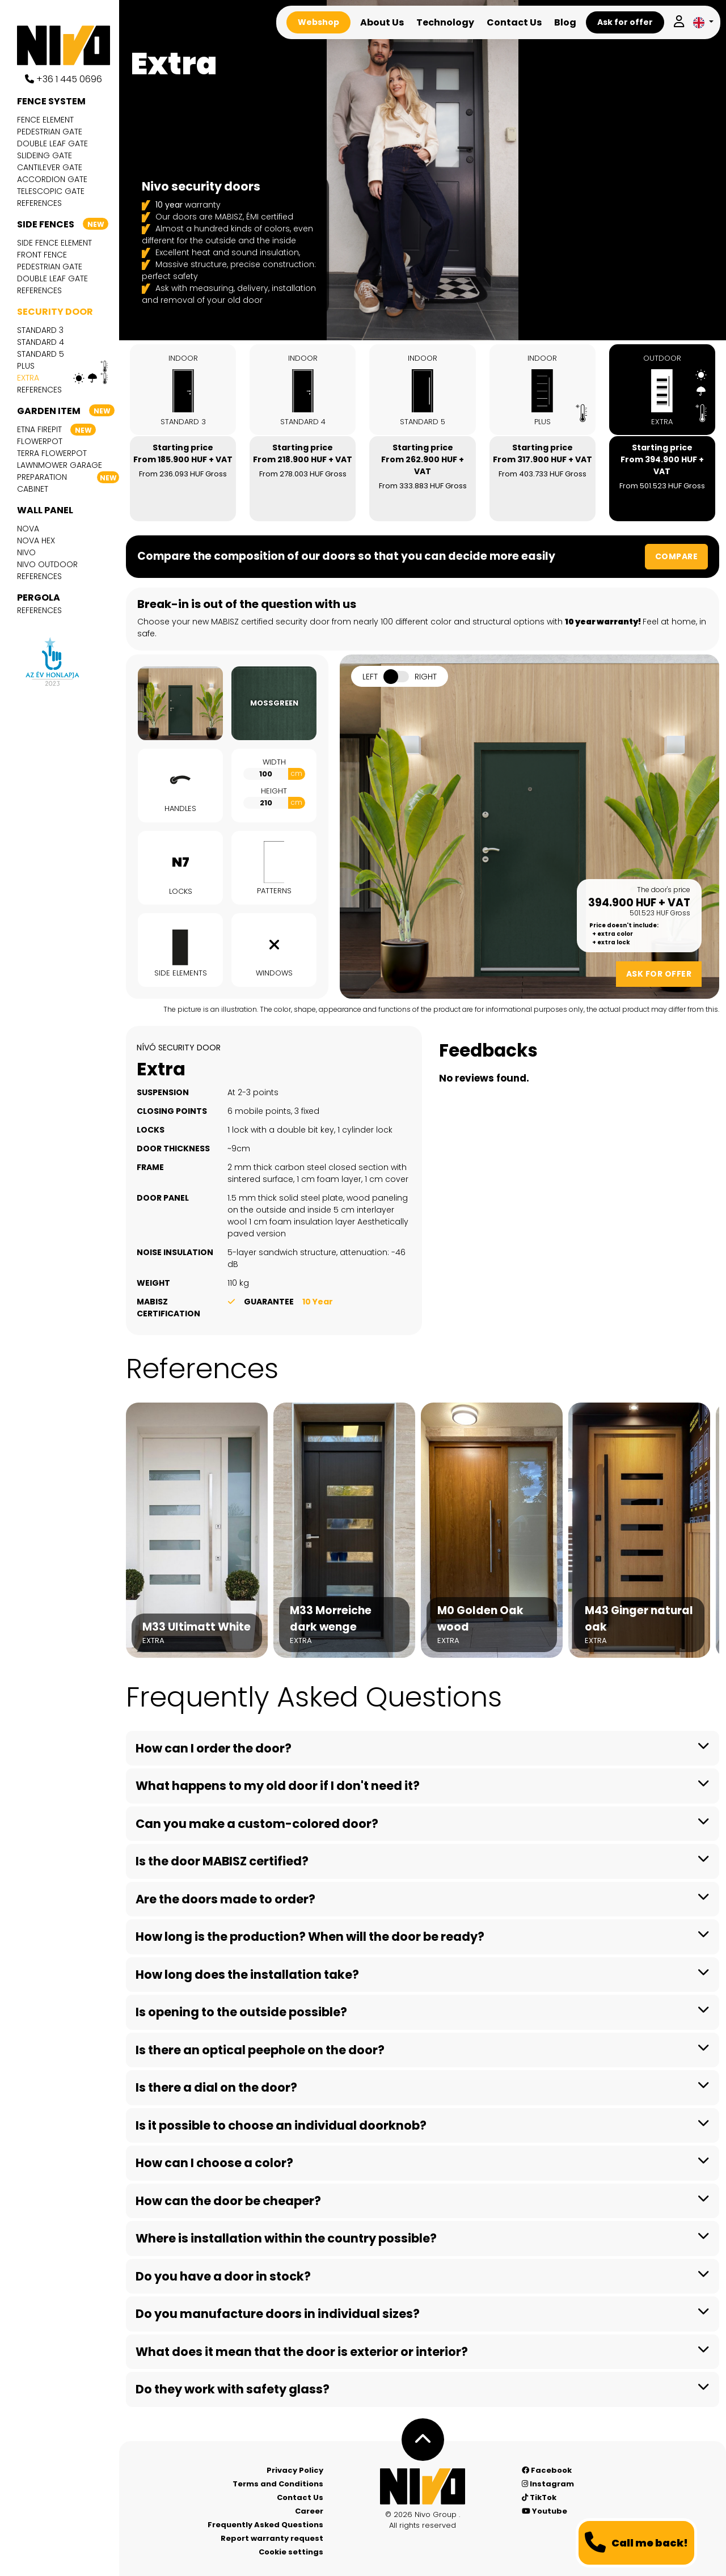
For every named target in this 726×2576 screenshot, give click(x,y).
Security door (55, 311)
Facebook (547, 2470)
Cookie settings (291, 2552)
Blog (565, 22)
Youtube (544, 2511)
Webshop (318, 22)
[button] (703, 22)
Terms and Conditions (278, 2483)
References (39, 203)
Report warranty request (272, 2538)
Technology (445, 22)
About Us (382, 22)
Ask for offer (625, 22)
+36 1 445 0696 (63, 79)
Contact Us (514, 22)
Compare (676, 556)
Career (309, 2511)
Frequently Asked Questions (265, 2524)
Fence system (51, 101)
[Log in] (679, 22)
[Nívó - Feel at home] (422, 2486)
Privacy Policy (295, 2470)
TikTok (539, 2497)
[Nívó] (68, 45)
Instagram (548, 2483)
